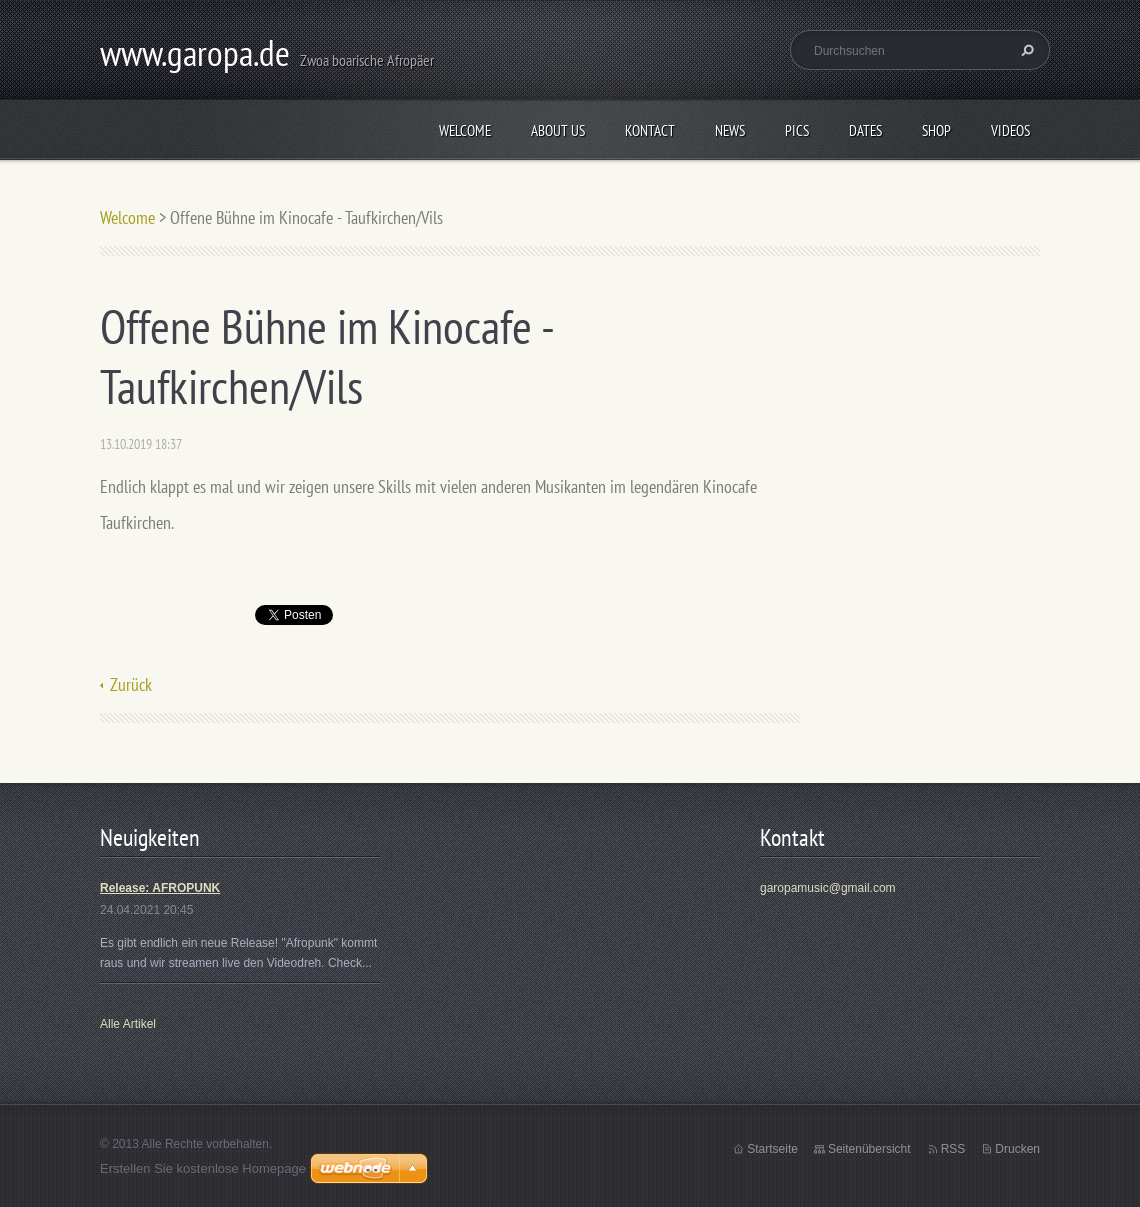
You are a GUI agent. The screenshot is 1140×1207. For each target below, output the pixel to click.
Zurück (131, 684)
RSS (953, 1149)
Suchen (1025, 50)
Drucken (1017, 1149)
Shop (936, 130)
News (730, 130)
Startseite (772, 1149)
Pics (797, 130)
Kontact (650, 130)
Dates (865, 130)
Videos (1010, 130)
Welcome (465, 130)
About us (558, 130)
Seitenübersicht (869, 1149)
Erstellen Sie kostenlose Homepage (203, 1168)
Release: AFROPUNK (160, 888)
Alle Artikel (128, 1024)
